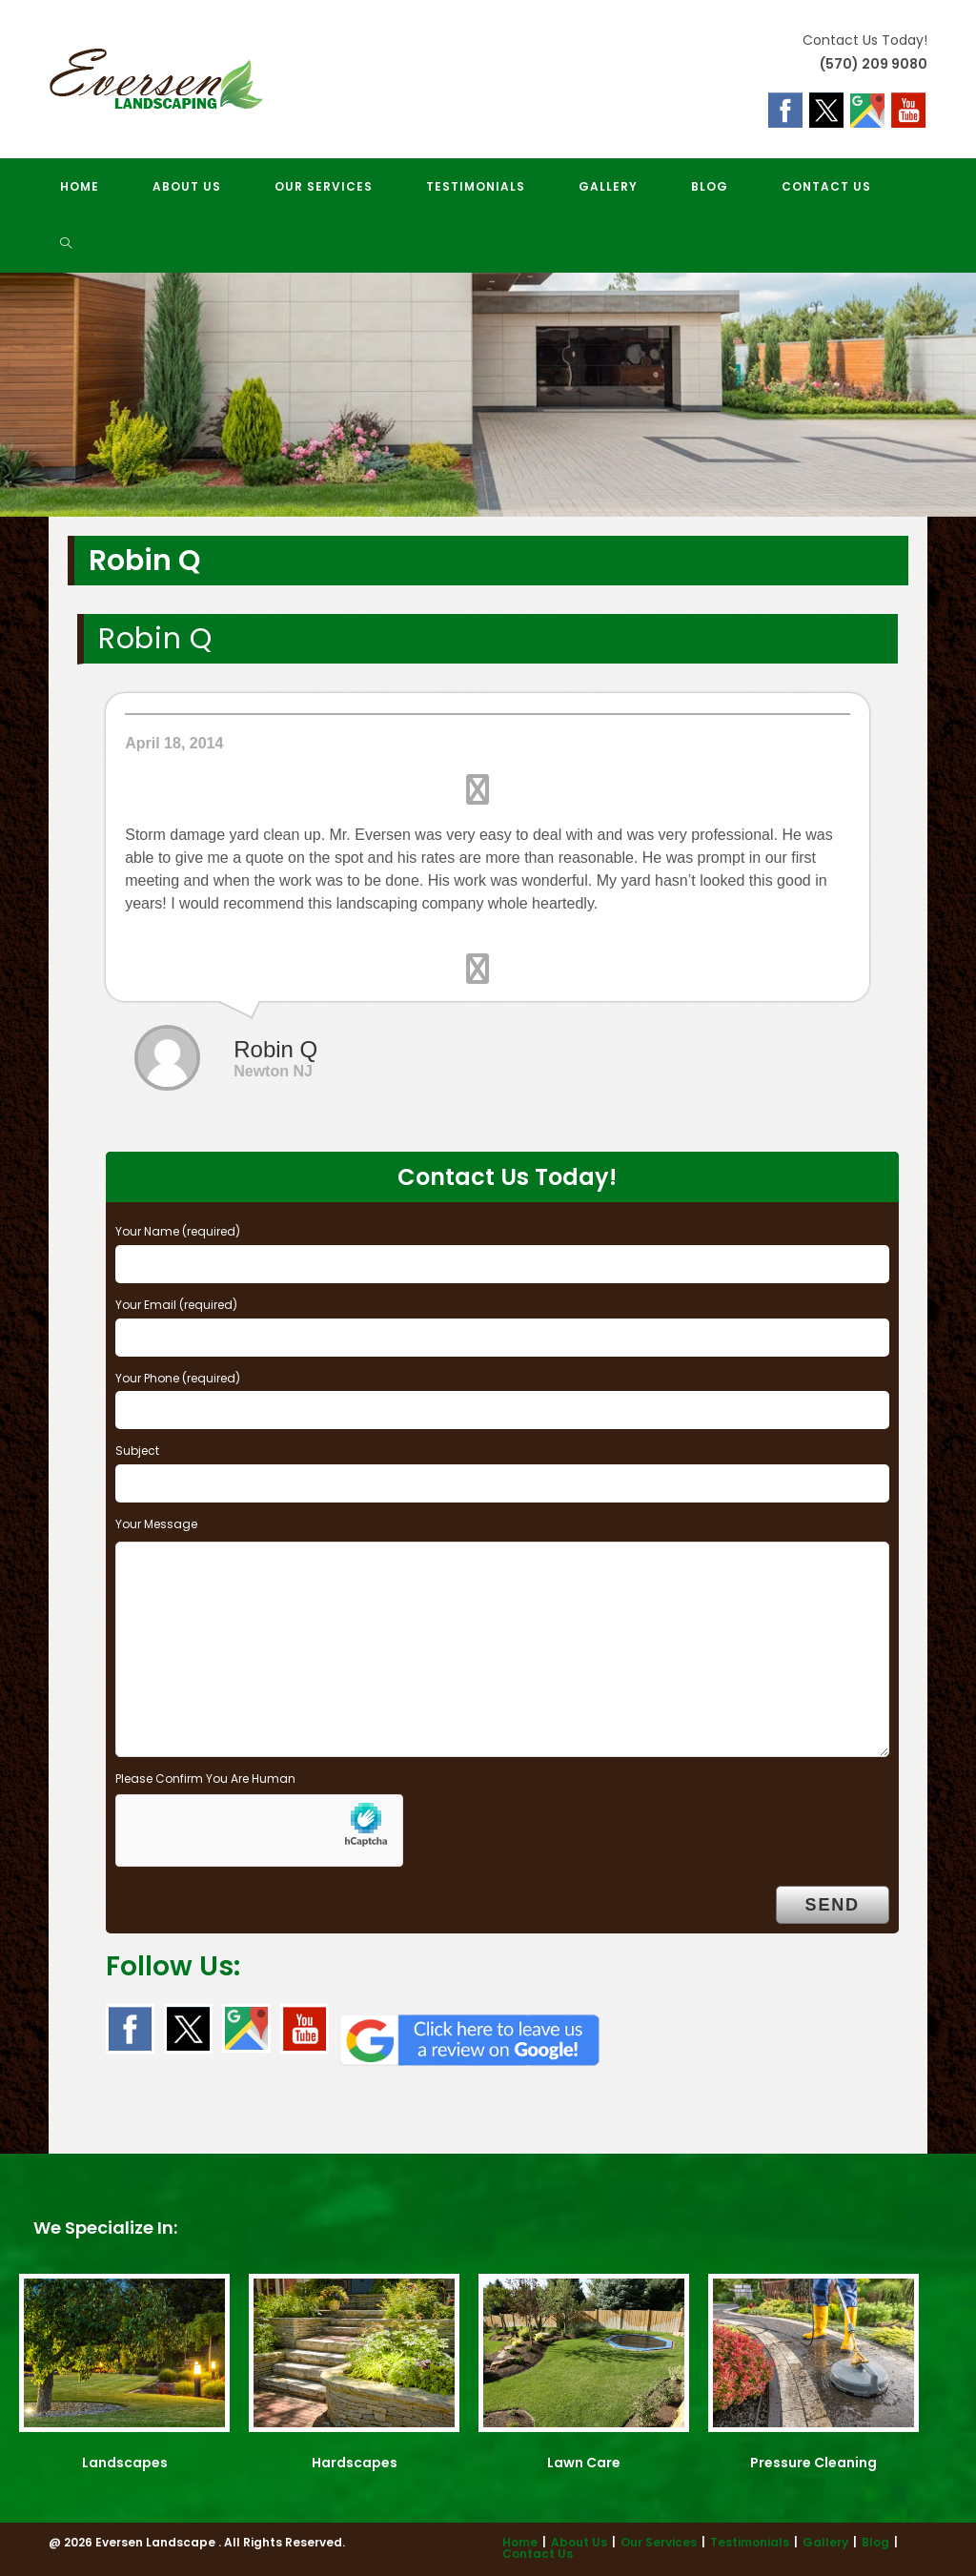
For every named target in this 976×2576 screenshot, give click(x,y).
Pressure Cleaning (813, 2462)
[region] (488, 395)
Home (520, 2542)
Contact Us (537, 2553)
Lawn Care (583, 2462)
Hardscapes (354, 2462)
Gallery (825, 2542)
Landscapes (125, 2462)
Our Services (658, 2542)
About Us (579, 2542)
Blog (875, 2542)
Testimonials (749, 2542)
